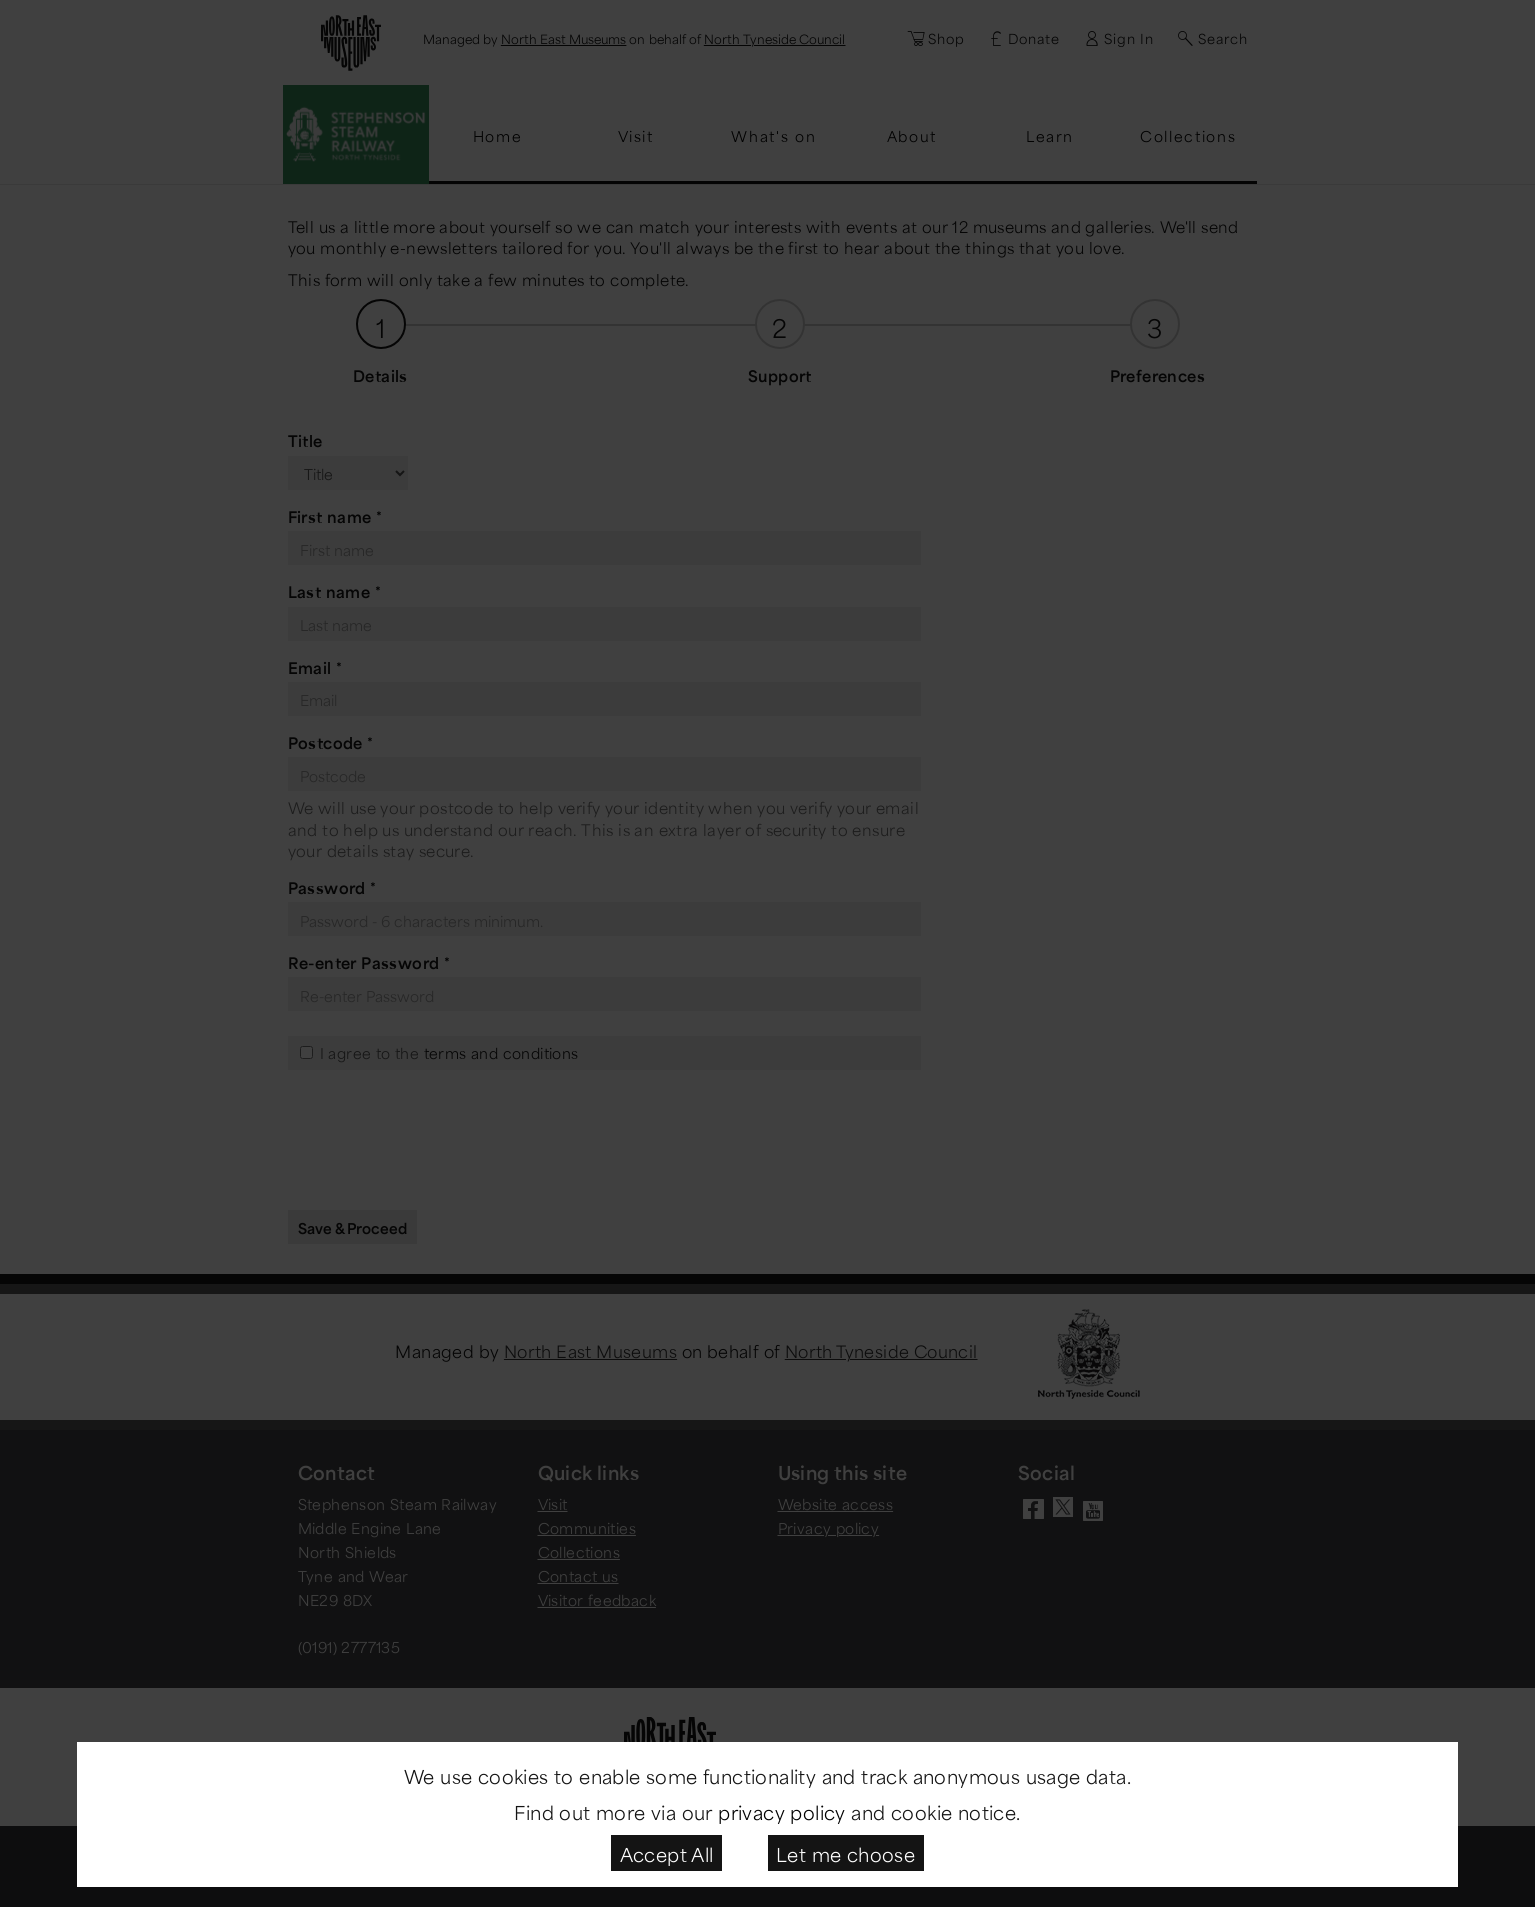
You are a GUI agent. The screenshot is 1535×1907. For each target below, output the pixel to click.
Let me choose (845, 1852)
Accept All (667, 1852)
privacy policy (782, 1810)
